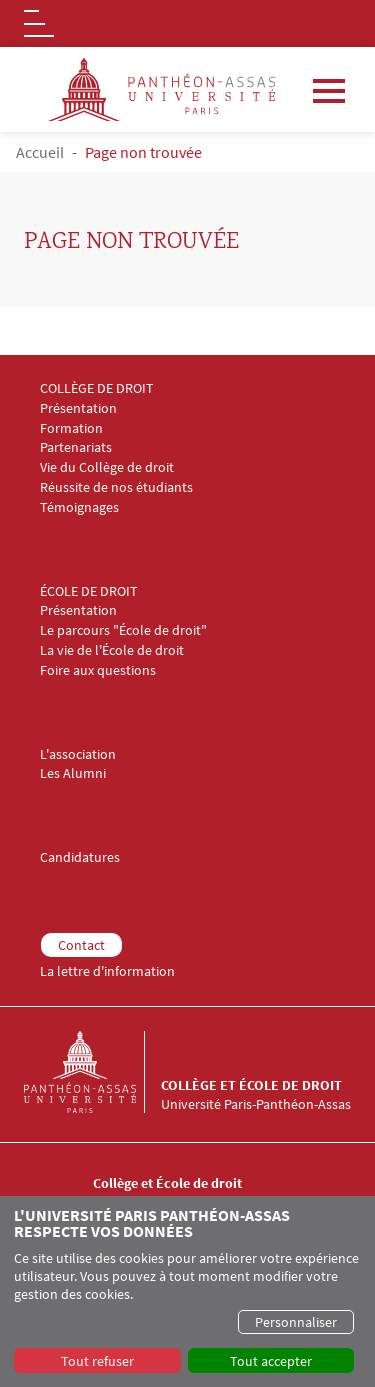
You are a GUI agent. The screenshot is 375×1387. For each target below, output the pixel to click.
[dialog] (187, 1291)
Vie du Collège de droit (107, 467)
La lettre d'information (107, 971)
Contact (81, 945)
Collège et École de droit (251, 1085)
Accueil (40, 152)
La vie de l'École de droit (112, 650)
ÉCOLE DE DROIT (89, 591)
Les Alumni (73, 773)
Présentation (78, 408)
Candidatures (80, 857)
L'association (78, 754)
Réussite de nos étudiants (116, 487)
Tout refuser (97, 1361)
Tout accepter (271, 1361)
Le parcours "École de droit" (123, 630)
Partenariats (76, 447)
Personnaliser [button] (296, 1322)
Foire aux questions (98, 670)
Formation (71, 428)
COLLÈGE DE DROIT (97, 388)
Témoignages (79, 507)
